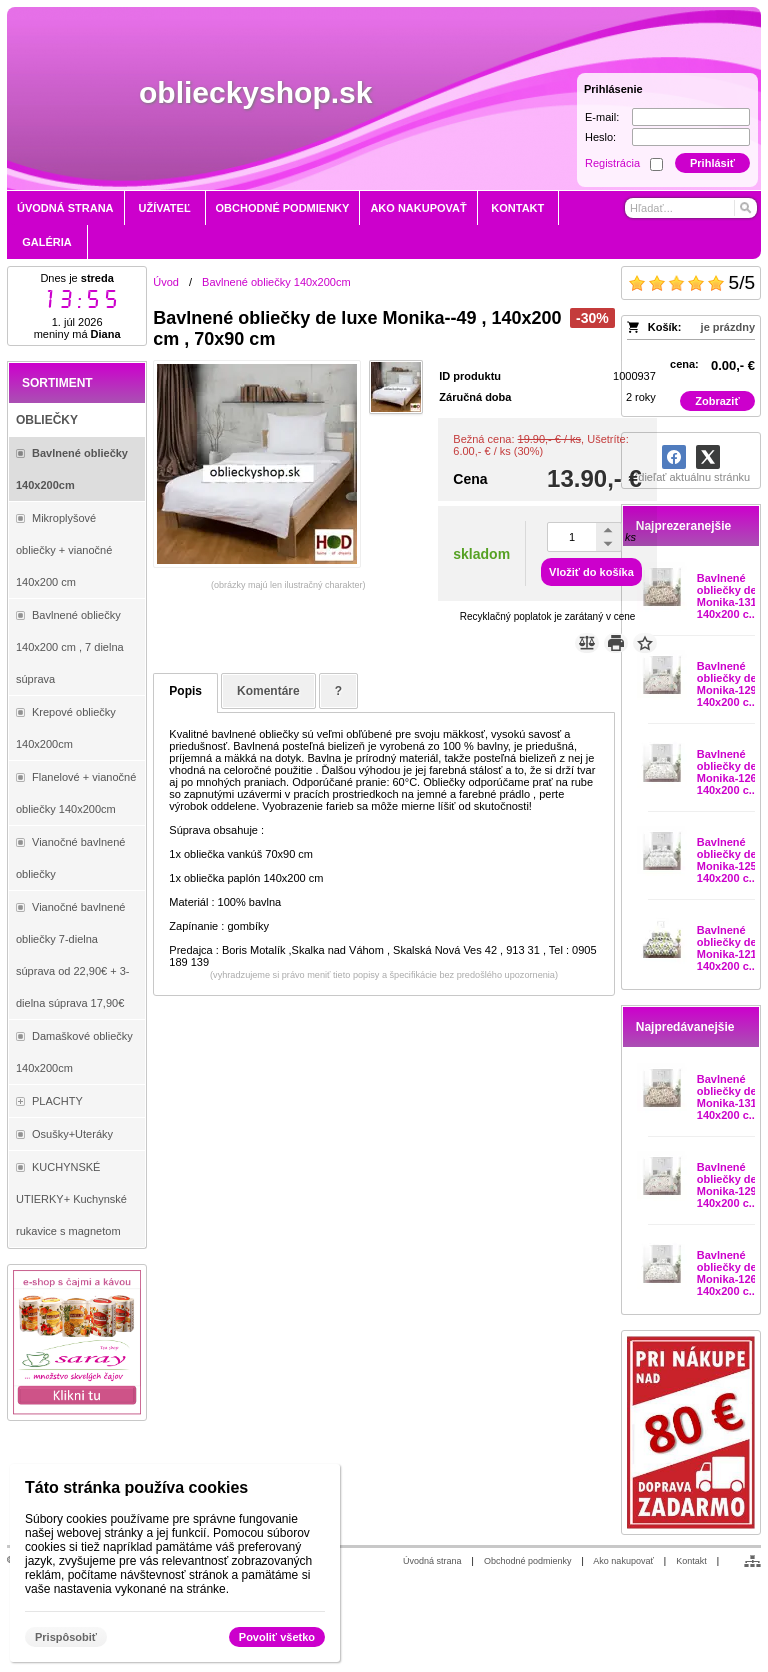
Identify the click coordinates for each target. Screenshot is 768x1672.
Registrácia (612, 163)
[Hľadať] (744, 208)
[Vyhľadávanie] (691, 208)
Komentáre (268, 691)
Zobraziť (717, 401)
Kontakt (691, 1561)
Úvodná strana (432, 1561)
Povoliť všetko (277, 1637)
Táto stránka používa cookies (136, 1487)
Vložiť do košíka (591, 572)
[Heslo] (691, 137)
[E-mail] (691, 117)
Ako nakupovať (623, 1561)
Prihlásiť (712, 163)
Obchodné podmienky (528, 1561)
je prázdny (728, 327)
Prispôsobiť (66, 1637)
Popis (185, 691)
